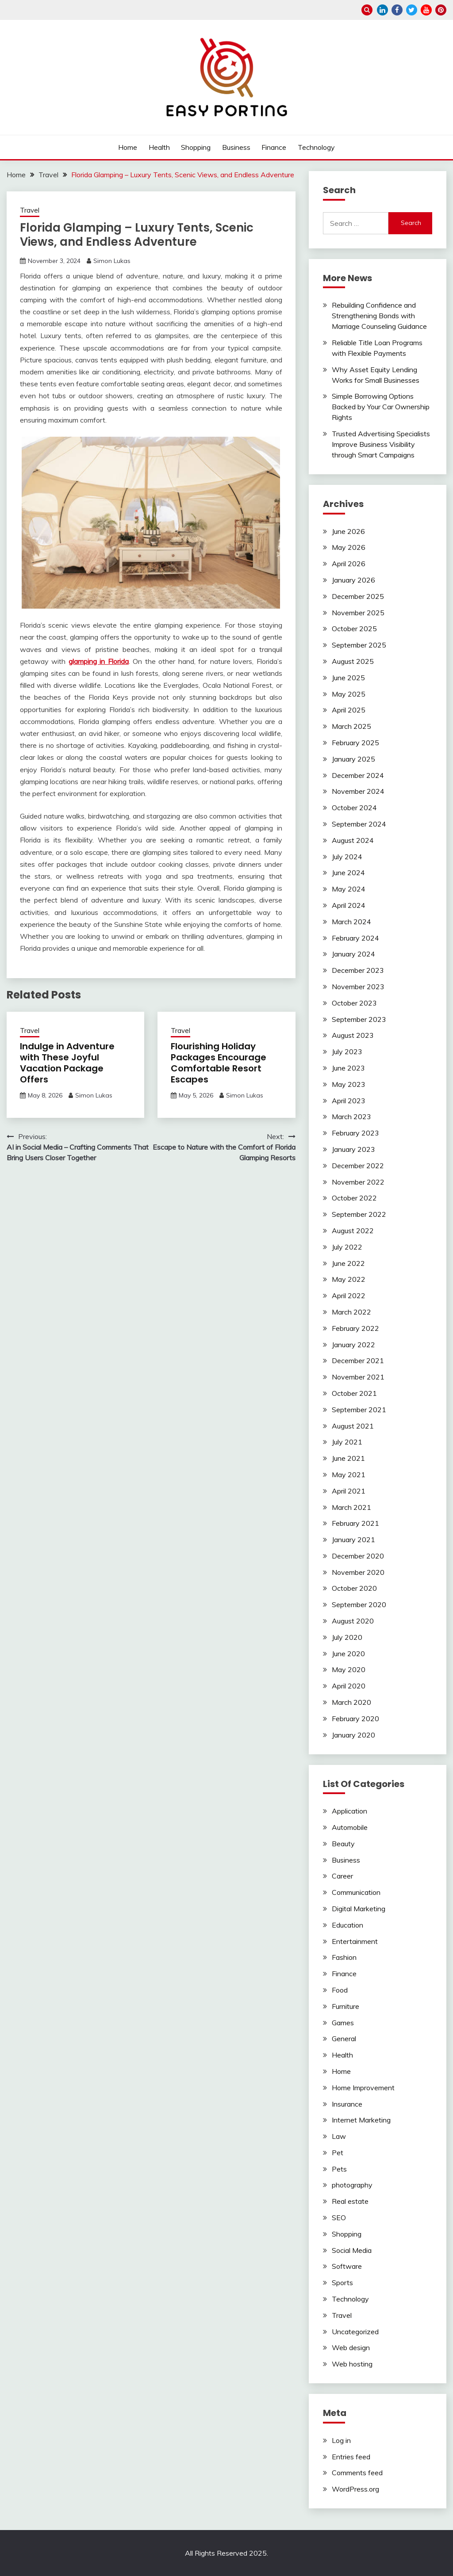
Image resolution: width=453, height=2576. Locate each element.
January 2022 (353, 1344)
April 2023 (348, 1100)
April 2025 (348, 709)
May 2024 (348, 888)
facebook (397, 9)
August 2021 (353, 1425)
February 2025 (355, 742)
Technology (316, 147)
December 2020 (358, 1555)
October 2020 (354, 1588)
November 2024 (358, 791)
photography (352, 2184)
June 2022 (348, 1263)
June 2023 (348, 1067)
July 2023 (347, 1051)
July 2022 (347, 1246)
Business (236, 147)
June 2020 (348, 1653)
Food (340, 1989)
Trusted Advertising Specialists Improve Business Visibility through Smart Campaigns (381, 444)
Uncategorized (355, 2331)
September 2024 (359, 823)
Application (349, 1810)
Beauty (343, 1843)
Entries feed (351, 2456)
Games (343, 2022)
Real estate (350, 2201)
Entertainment (355, 1941)
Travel (29, 210)
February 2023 (355, 1132)
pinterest (440, 9)
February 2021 (355, 1523)
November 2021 (358, 1376)
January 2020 (353, 1734)
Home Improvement (363, 2087)
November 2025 (358, 612)
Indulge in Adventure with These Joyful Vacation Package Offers (67, 1063)
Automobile (350, 1827)
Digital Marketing (358, 1908)
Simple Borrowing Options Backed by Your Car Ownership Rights (381, 407)
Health (159, 147)
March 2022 (351, 1311)
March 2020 (351, 1702)
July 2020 (347, 1637)
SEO (339, 2217)
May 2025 (348, 694)
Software (347, 2266)
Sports (342, 2282)
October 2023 (354, 1002)
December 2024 (358, 775)
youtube (426, 9)
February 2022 (355, 1328)
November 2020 (358, 1572)
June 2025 (348, 677)
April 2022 (348, 1295)
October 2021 (354, 1393)
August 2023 (353, 1035)
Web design (351, 2347)
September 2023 (359, 1019)
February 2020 (355, 1718)
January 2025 (353, 759)
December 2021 (358, 1360)
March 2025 (351, 726)
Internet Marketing (361, 2119)
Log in (341, 2440)
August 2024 (353, 840)
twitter (411, 9)
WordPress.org (355, 2489)
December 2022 (358, 1165)
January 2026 (353, 579)
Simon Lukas (112, 261)
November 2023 (358, 986)
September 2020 (359, 1604)
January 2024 (353, 953)
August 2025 (353, 661)
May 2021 (348, 1474)
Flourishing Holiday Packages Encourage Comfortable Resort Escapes (218, 1063)
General (344, 2038)
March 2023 (351, 1116)
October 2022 (354, 1197)
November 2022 (358, 1181)
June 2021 (348, 1458)
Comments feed (357, 2472)
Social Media (352, 2250)
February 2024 (355, 938)
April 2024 (348, 905)
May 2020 (348, 1669)
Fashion (344, 1957)
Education (347, 1925)
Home (127, 147)
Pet (337, 2152)
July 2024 (347, 856)
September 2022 (359, 1214)
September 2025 (359, 644)
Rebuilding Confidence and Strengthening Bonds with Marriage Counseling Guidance (379, 316)
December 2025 (358, 596)
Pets (339, 2168)
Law (339, 2136)
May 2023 (348, 1084)
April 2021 (348, 1490)
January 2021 (353, 1539)
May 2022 (348, 1279)
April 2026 (348, 563)
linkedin (382, 9)
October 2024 (354, 807)
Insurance (347, 2104)
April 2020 (348, 1685)
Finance (273, 147)
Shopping (196, 147)
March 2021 (351, 1507)
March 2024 (351, 921)
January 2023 (353, 1149)
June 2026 (348, 531)
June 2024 (348, 872)
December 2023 (358, 970)
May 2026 (348, 547)
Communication (356, 1892)
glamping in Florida (99, 661)
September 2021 (359, 1409)
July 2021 (347, 1441)
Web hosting (352, 2363)
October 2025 (354, 628)
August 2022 (353, 1230)
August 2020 (353, 1620)
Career (342, 1875)
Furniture (345, 2006)
